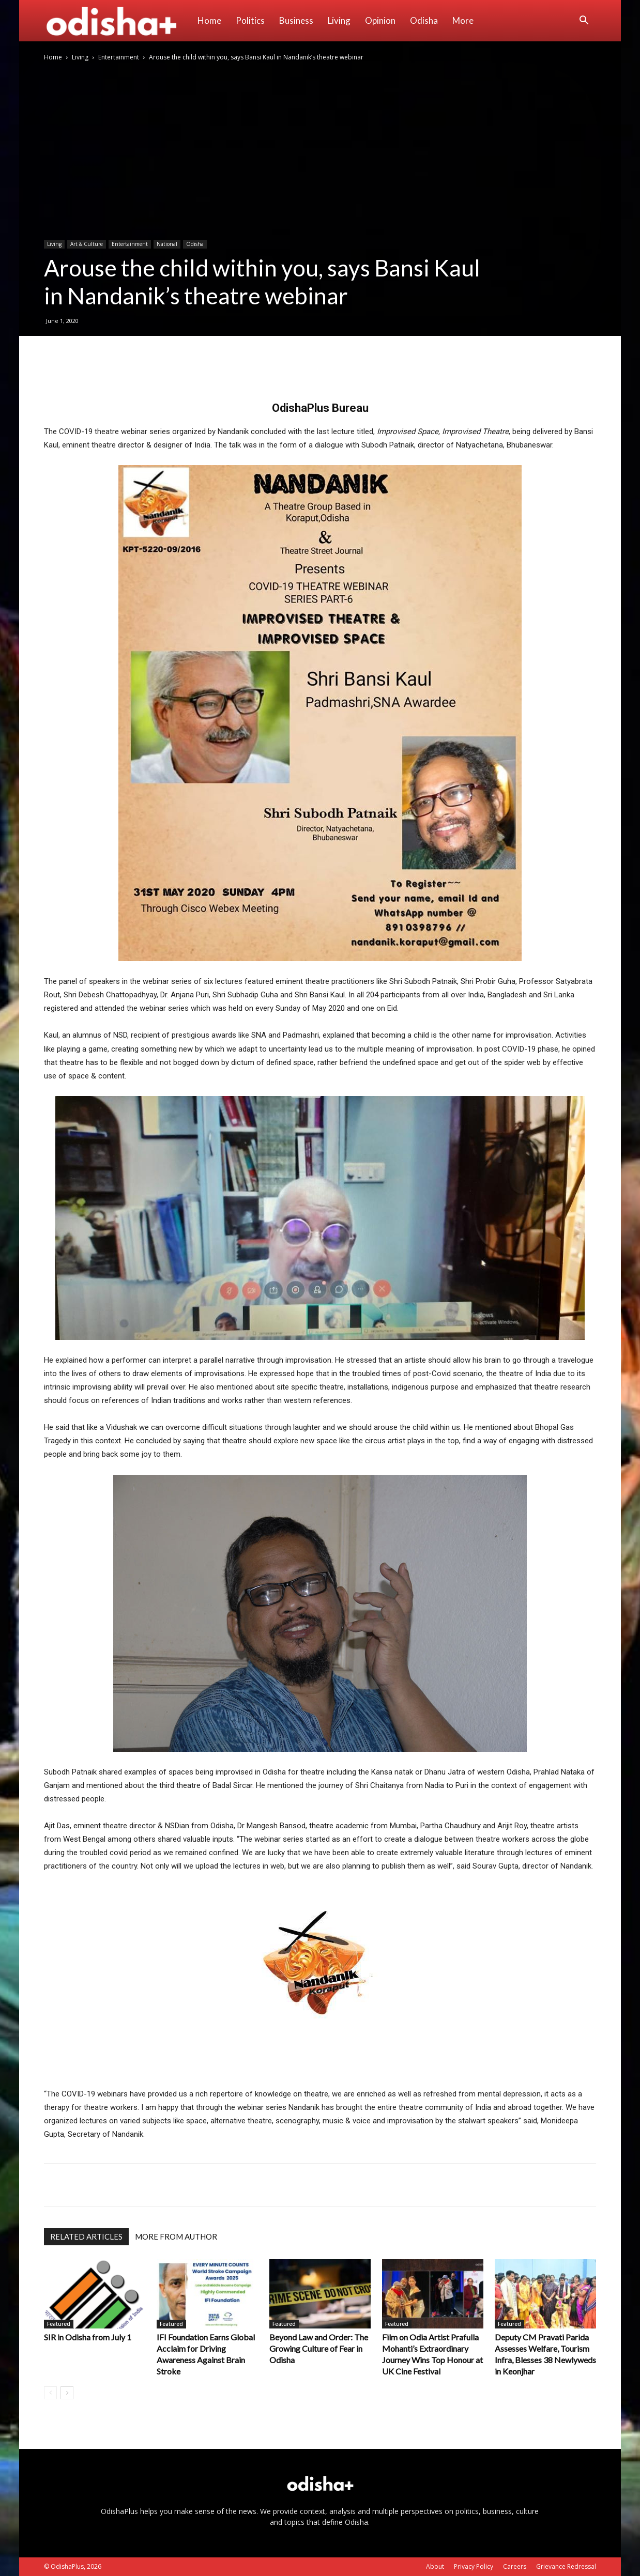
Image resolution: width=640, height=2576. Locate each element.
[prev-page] (50, 2392)
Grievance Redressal (566, 2566)
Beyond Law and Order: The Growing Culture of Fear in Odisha (318, 2348)
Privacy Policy (473, 2566)
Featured (58, 2323)
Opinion (380, 20)
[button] (583, 21)
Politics (250, 20)
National (167, 244)
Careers (514, 2566)
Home (209, 20)
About (435, 2566)
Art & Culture (86, 244)
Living (339, 20)
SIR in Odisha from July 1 (87, 2337)
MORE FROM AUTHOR (176, 2236)
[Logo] (117, 20)
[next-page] (66, 2392)
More (463, 20)
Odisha (424, 20)
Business (296, 20)
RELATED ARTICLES (86, 2236)
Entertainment (118, 57)
